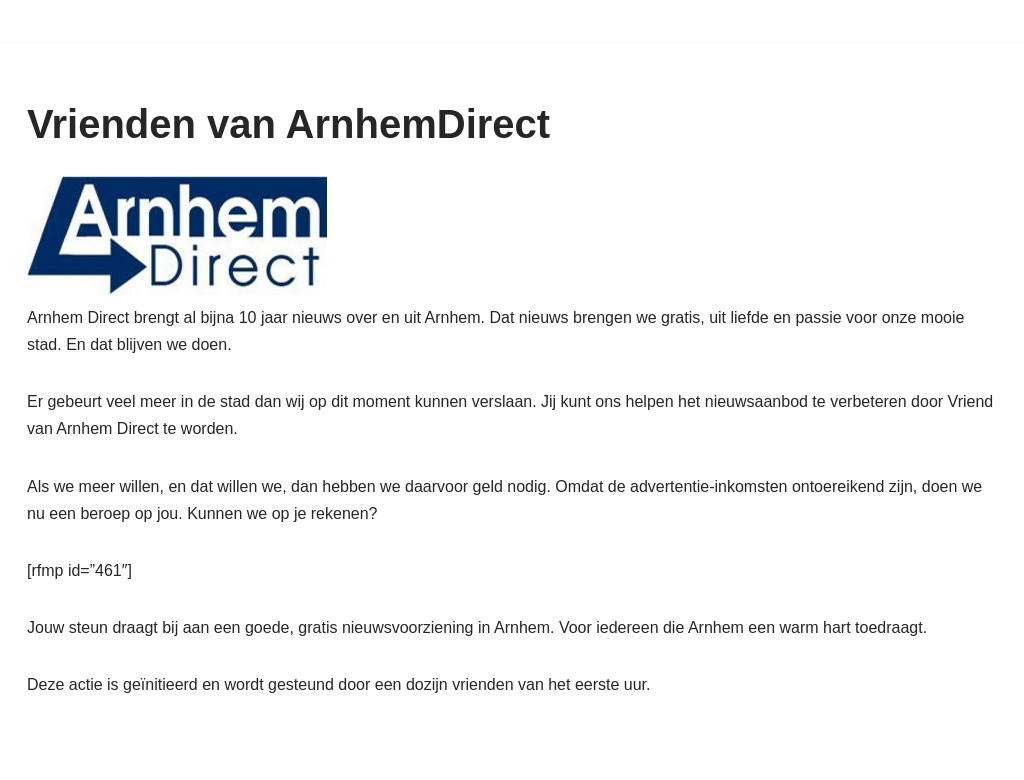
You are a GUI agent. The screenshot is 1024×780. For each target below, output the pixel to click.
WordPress (282, 754)
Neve (45, 754)
